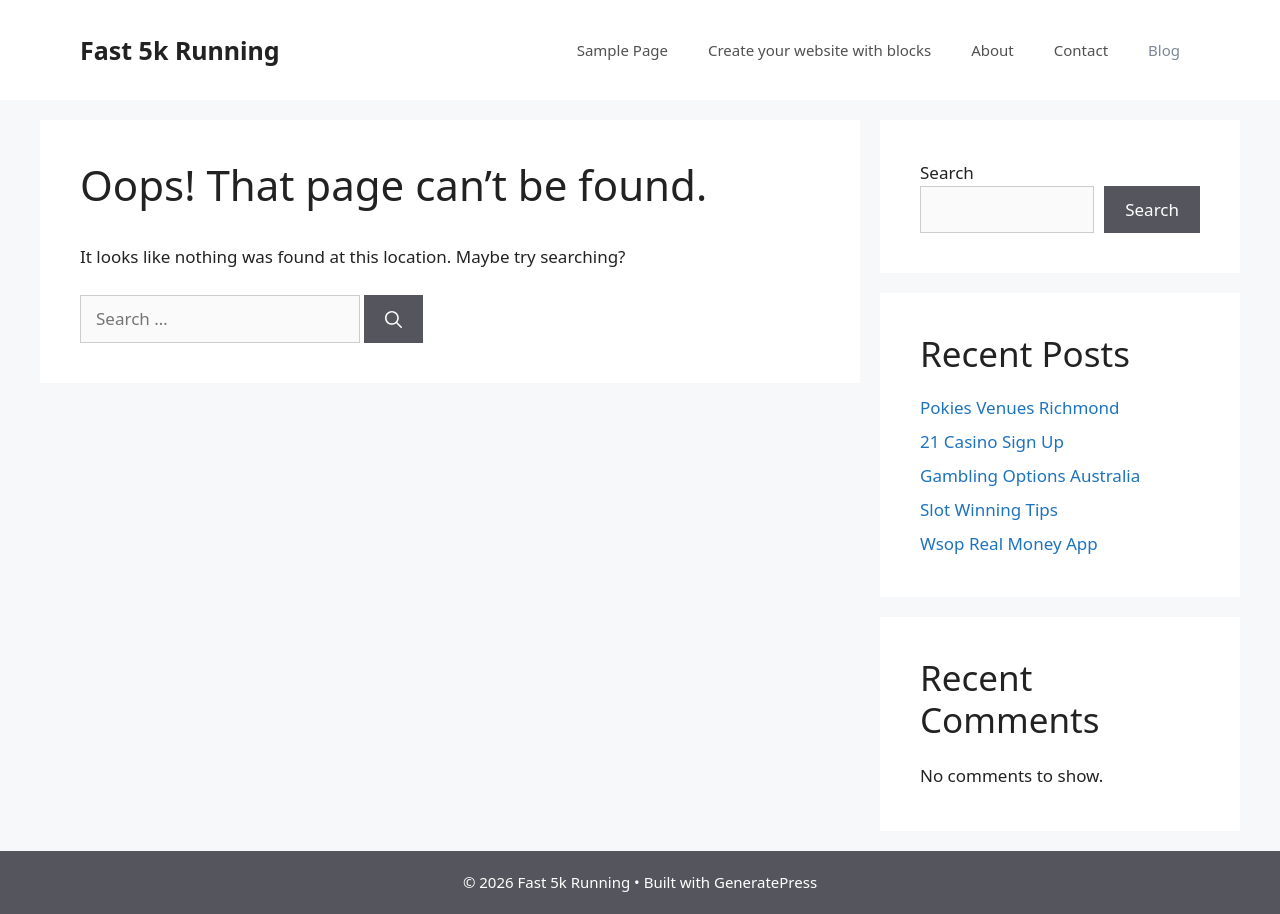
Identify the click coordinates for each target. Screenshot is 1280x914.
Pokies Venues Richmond (1020, 407)
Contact (1081, 50)
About (992, 50)
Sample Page (622, 50)
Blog (1164, 50)
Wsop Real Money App (1009, 543)
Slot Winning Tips (989, 509)
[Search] (393, 319)
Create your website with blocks (819, 50)
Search (947, 172)
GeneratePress (765, 882)
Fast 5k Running (180, 50)
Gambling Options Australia (1030, 475)
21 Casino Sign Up (992, 441)
